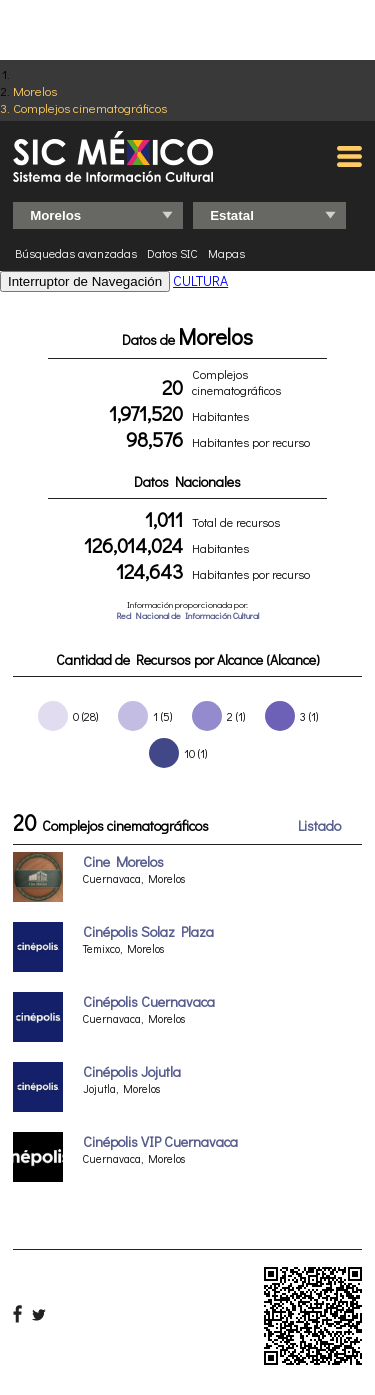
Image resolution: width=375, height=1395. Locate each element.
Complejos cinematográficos (90, 107)
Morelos (35, 90)
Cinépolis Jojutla (132, 1071)
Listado (319, 825)
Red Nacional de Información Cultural (187, 615)
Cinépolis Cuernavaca (149, 1001)
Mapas (226, 253)
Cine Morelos (123, 861)
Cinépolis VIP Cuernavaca (160, 1141)
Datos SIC (172, 253)
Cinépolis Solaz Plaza (148, 931)
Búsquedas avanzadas (76, 253)
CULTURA (200, 280)
